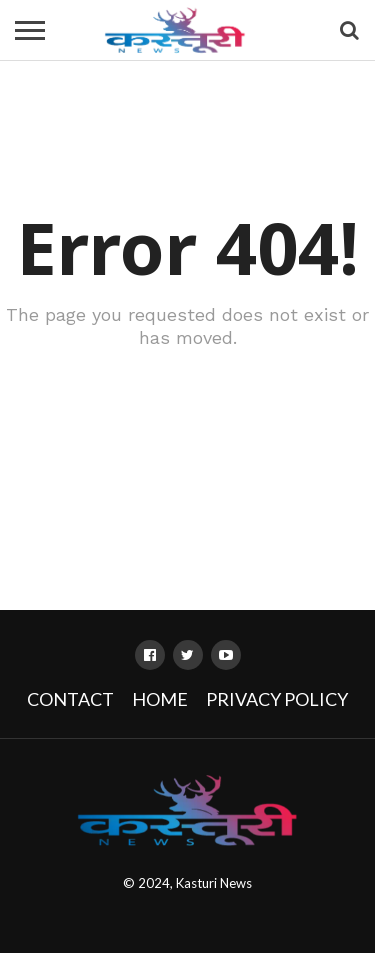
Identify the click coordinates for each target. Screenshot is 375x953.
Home (160, 699)
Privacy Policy (277, 699)
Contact (70, 699)
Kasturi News (214, 883)
